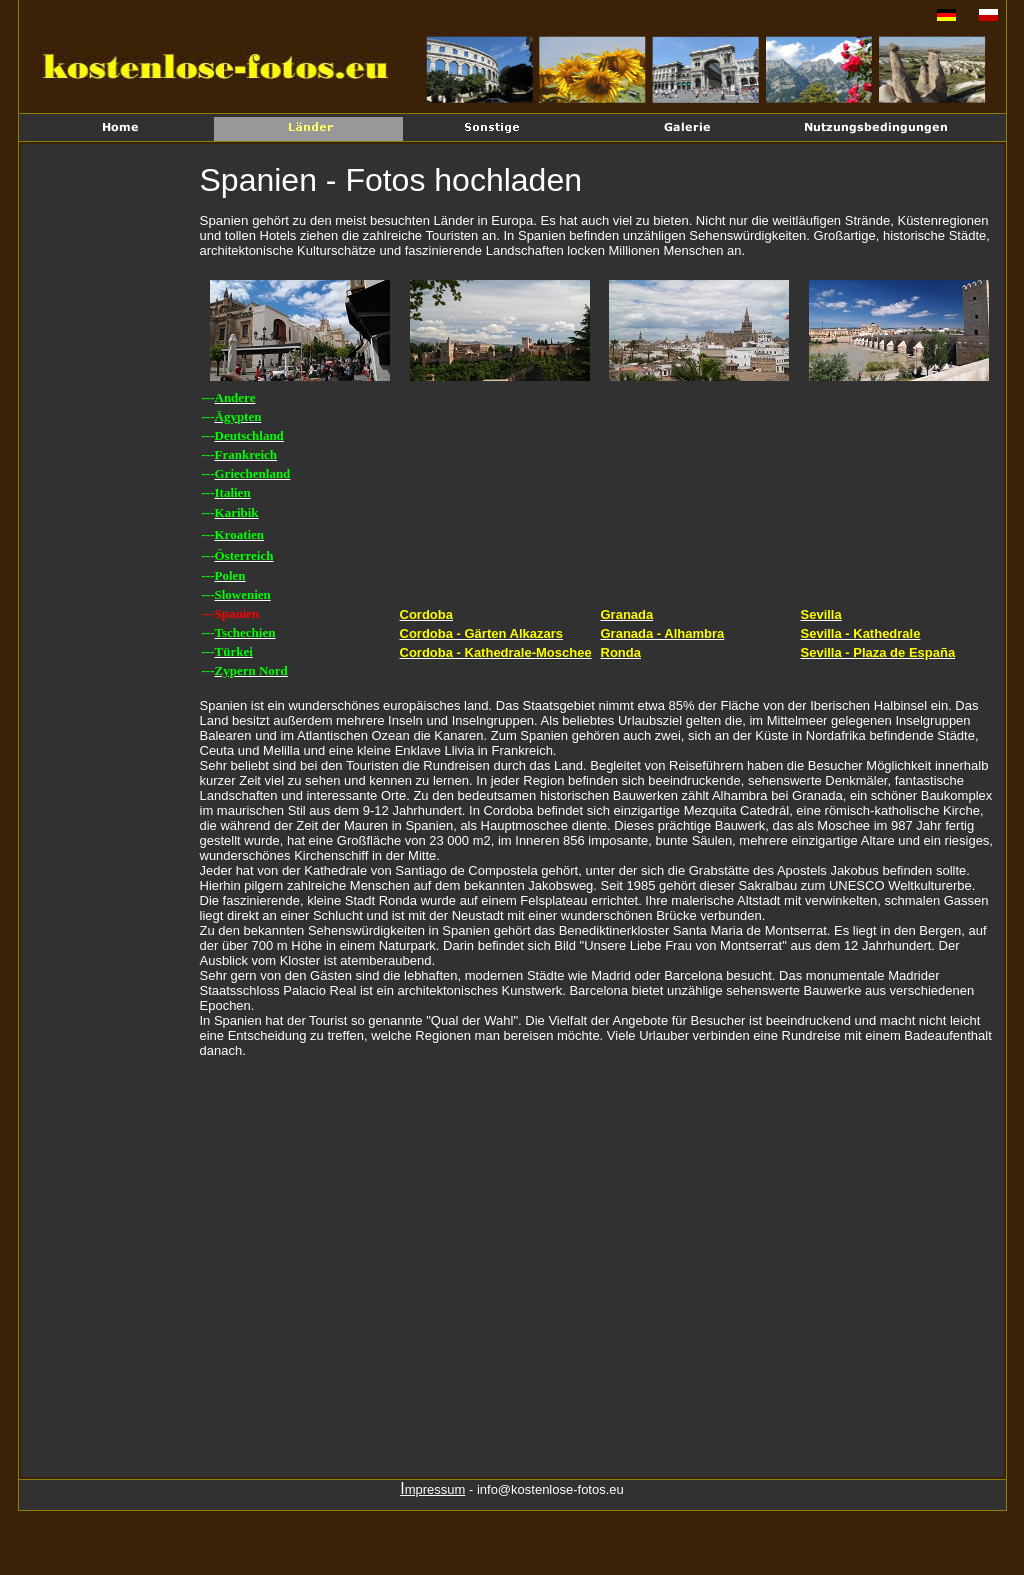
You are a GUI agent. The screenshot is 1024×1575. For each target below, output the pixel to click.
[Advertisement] (113, 476)
